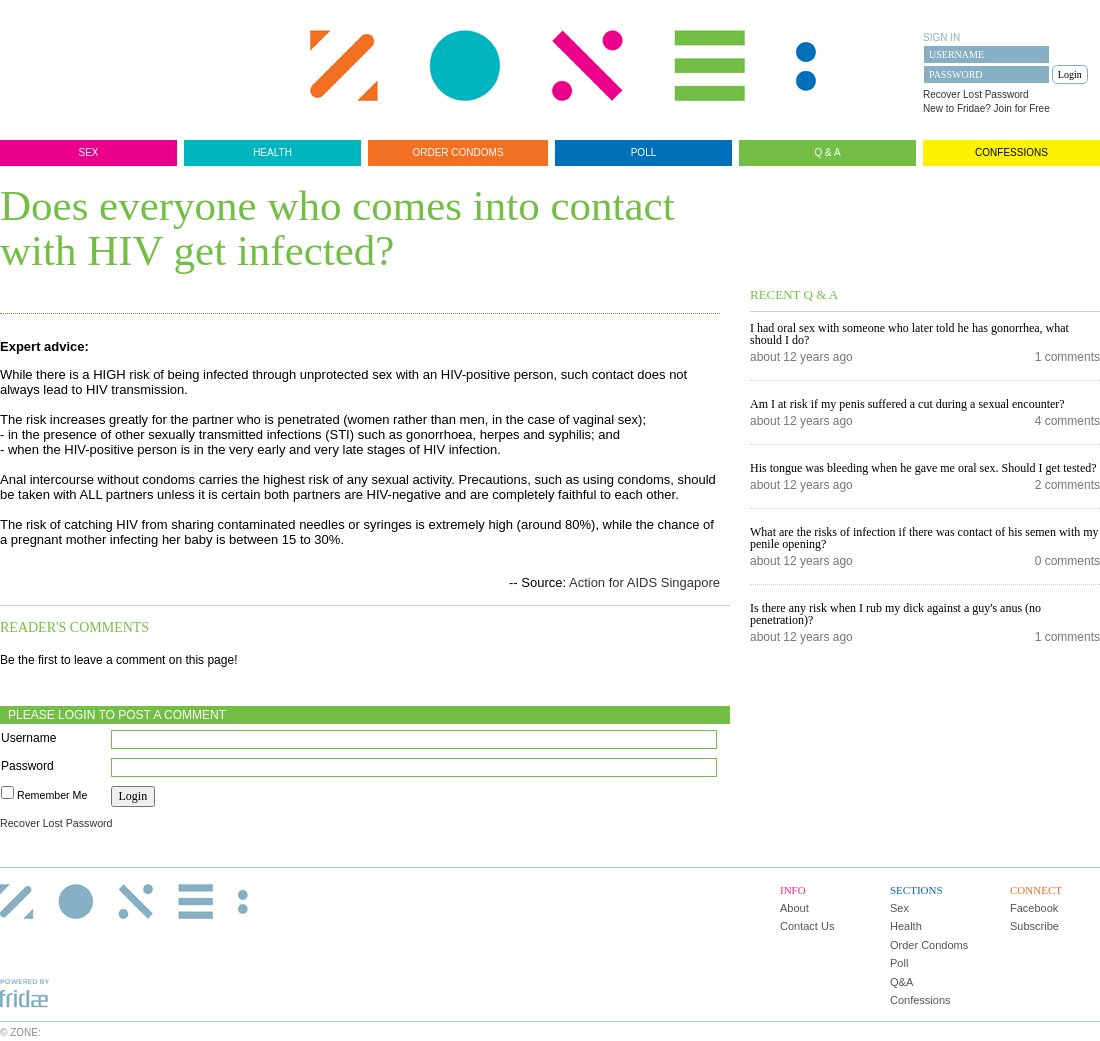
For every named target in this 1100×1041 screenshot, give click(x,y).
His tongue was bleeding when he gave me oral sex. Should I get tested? (923, 468)
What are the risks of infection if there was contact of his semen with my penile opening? (924, 538)
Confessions (1011, 152)
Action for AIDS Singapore (644, 582)
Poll (644, 152)
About (794, 908)
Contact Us (807, 926)
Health (272, 152)
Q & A (827, 152)
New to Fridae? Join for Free (986, 108)
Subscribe (1034, 926)
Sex (88, 152)
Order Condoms (457, 152)
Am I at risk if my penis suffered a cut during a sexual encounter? (907, 404)
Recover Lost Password (976, 94)
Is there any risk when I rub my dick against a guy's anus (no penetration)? (895, 614)
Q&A (901, 982)
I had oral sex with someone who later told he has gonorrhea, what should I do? (909, 334)
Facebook (1034, 908)
